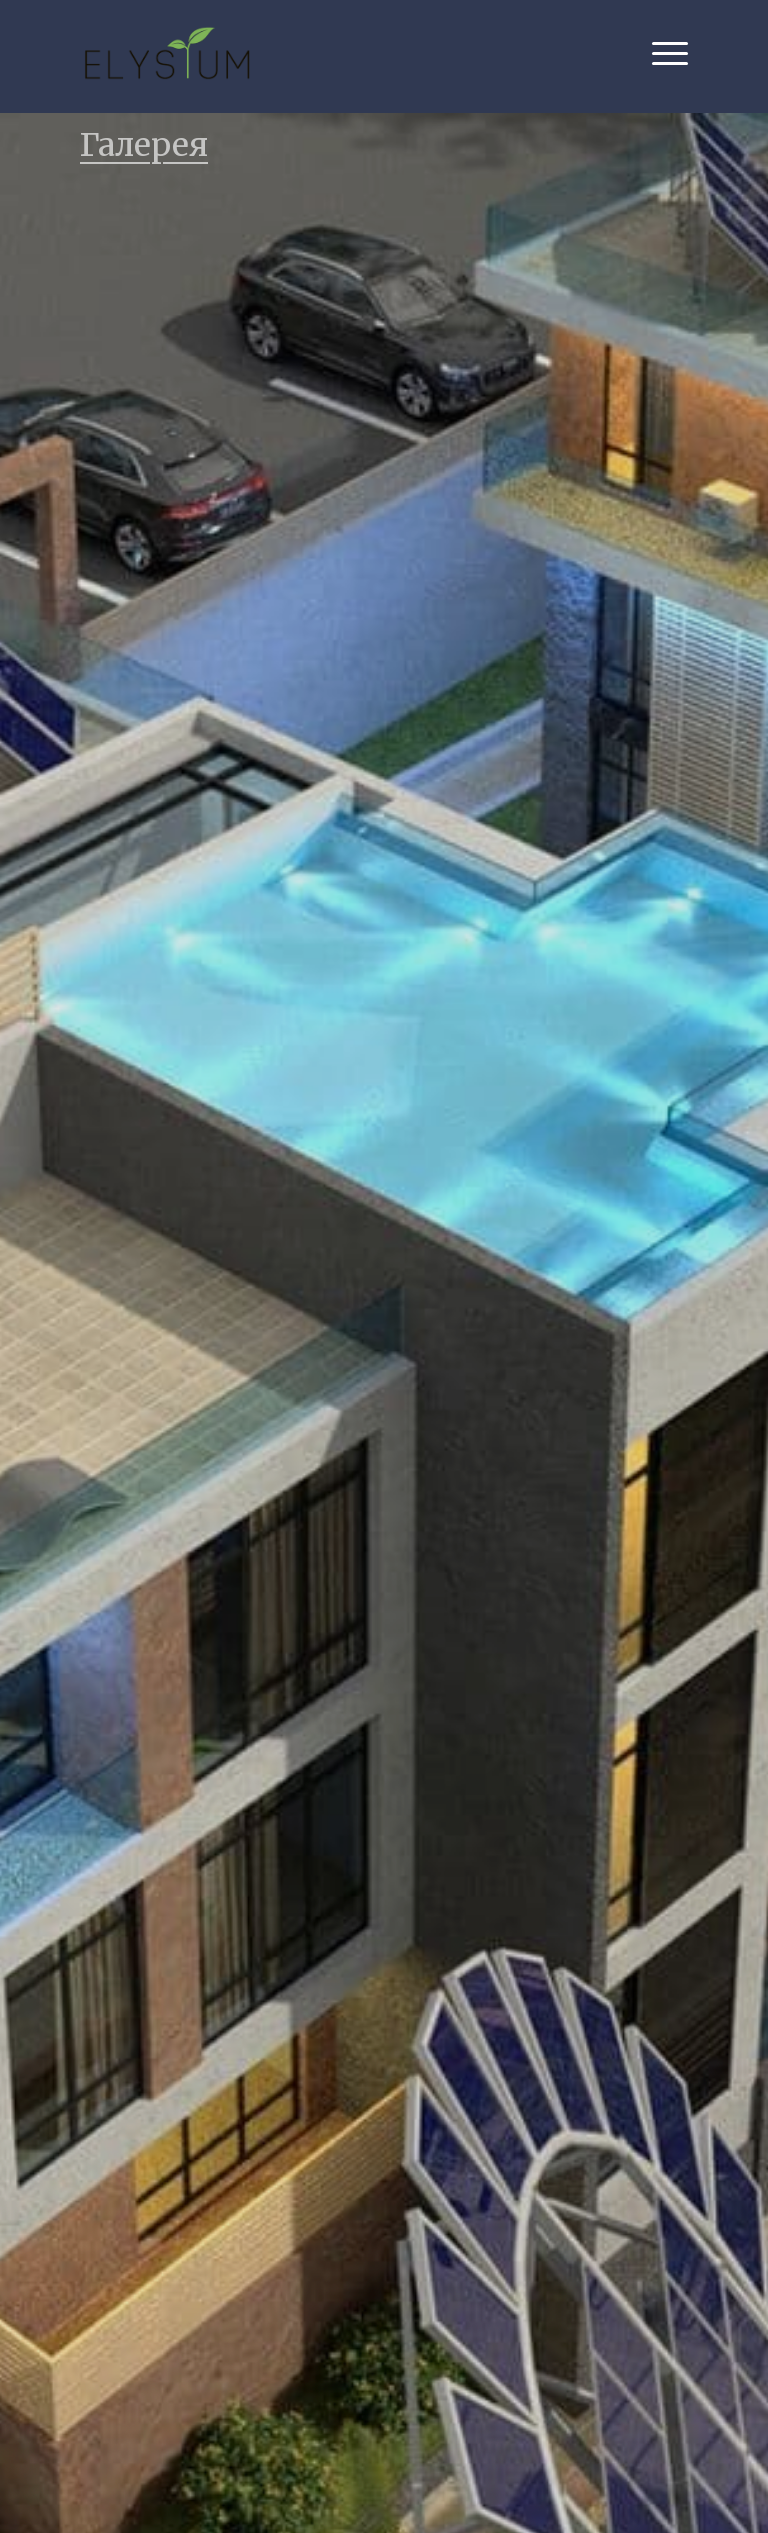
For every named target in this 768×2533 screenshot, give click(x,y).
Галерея (144, 145)
